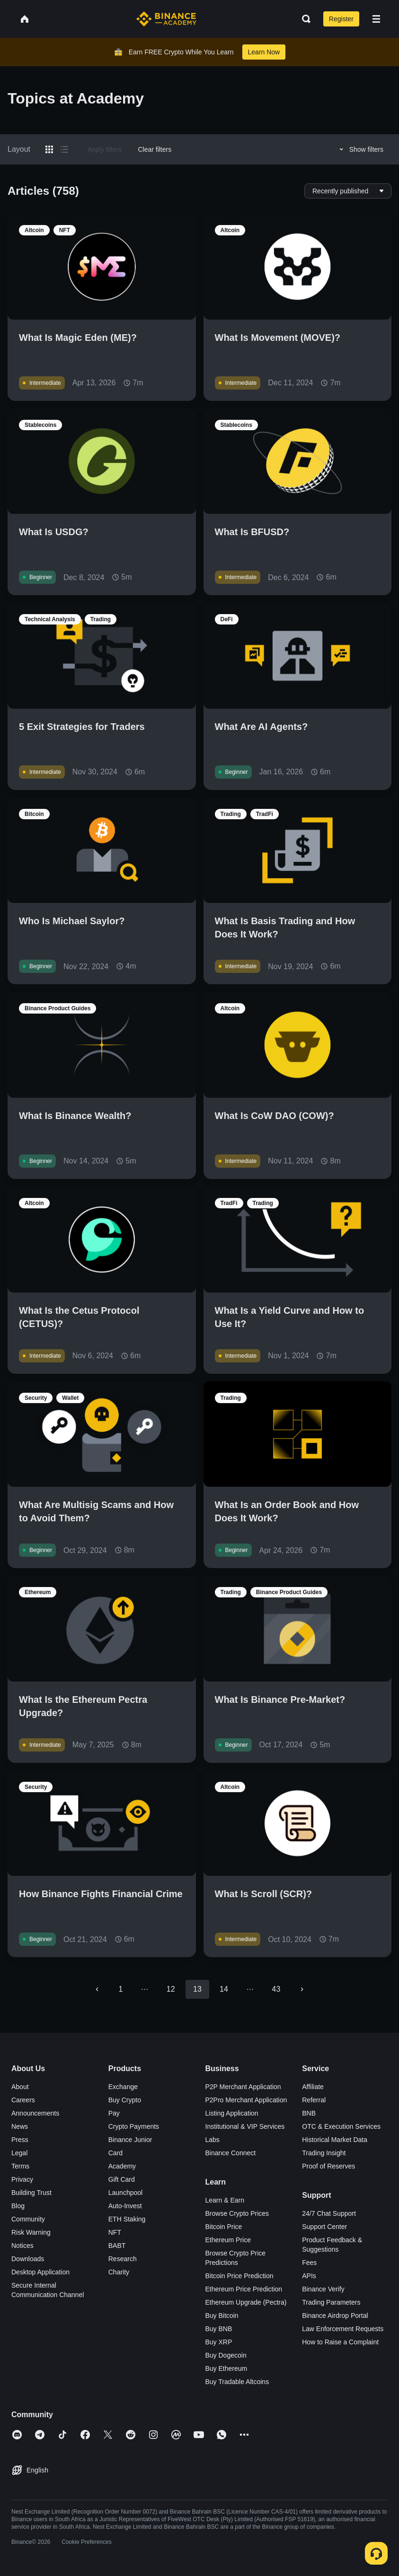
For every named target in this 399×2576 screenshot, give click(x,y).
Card (115, 2153)
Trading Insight (324, 2153)
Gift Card (121, 2179)
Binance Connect (230, 2153)
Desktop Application (40, 2272)
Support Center (324, 2226)
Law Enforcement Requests (342, 2329)
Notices (22, 2245)
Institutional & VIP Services (245, 2126)
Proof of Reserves (328, 2166)
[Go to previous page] (97, 1989)
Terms (20, 2166)
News (19, 2126)
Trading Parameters (331, 2302)
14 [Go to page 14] (224, 1989)
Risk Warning (31, 2232)
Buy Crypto (124, 2100)
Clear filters (154, 149)
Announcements (35, 2113)
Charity (118, 2272)
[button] (376, 19)
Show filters (360, 149)
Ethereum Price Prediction (244, 2289)
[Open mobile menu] (376, 18)
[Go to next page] (302, 1989)
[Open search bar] (303, 18)
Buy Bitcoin (222, 2315)
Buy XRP (218, 2342)
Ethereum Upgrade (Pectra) (246, 2302)
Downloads (27, 2259)
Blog (18, 2206)
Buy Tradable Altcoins (237, 2381)
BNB (309, 2113)
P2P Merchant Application (243, 2086)
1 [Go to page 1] (121, 1989)
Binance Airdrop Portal (335, 2315)
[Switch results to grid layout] (49, 149)
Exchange (123, 2086)
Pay (114, 2113)
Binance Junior (130, 2139)
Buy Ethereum (226, 2368)
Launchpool (125, 2192)
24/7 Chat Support (329, 2213)
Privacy (22, 2179)
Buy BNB (218, 2329)
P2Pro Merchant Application (246, 2100)
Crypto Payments (133, 2126)
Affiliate (313, 2086)
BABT (117, 2245)
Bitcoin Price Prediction (239, 2276)
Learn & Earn (225, 2200)
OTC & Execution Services (341, 2126)
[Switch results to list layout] (64, 149)
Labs (212, 2139)
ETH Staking (127, 2219)
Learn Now (264, 52)
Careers (23, 2100)
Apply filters (105, 149)
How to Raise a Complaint (340, 2342)
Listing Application (231, 2113)
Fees (309, 2262)
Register (341, 19)
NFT (114, 2232)
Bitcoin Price (223, 2226)
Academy (122, 2166)
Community (28, 2219)
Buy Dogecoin (226, 2355)
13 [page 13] (197, 1989)
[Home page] (166, 18)
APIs (309, 2276)
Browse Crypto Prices (237, 2213)
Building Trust (31, 2192)
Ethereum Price (228, 2240)
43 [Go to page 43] (276, 1989)
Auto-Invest (125, 2206)
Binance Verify (323, 2289)
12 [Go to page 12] (171, 1989)
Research (122, 2259)
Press (19, 2139)
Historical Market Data (334, 2139)
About (20, 2086)
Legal (19, 2153)
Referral (314, 2100)
